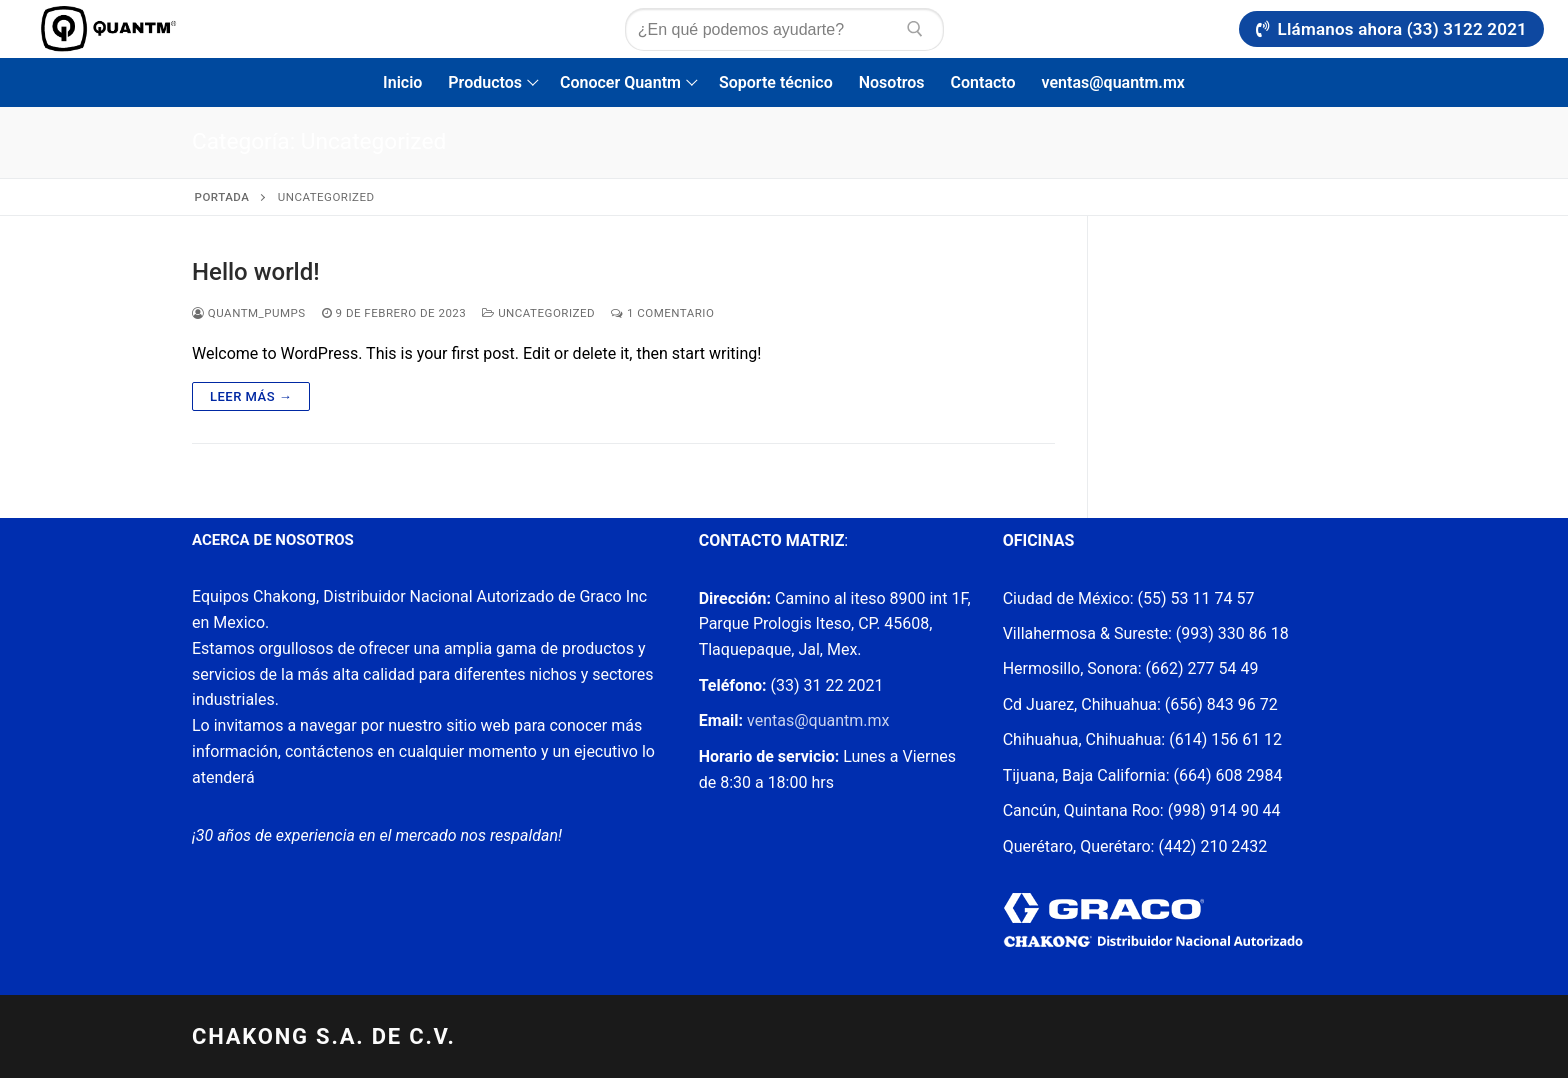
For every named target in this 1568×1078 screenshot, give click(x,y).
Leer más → (251, 396)
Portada (222, 197)
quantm (836, 720)
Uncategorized (538, 313)
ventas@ (776, 720)
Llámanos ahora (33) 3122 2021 (1391, 29)
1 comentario (662, 313)
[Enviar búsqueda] (915, 29)
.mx (876, 720)
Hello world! (256, 272)
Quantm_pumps (249, 313)
